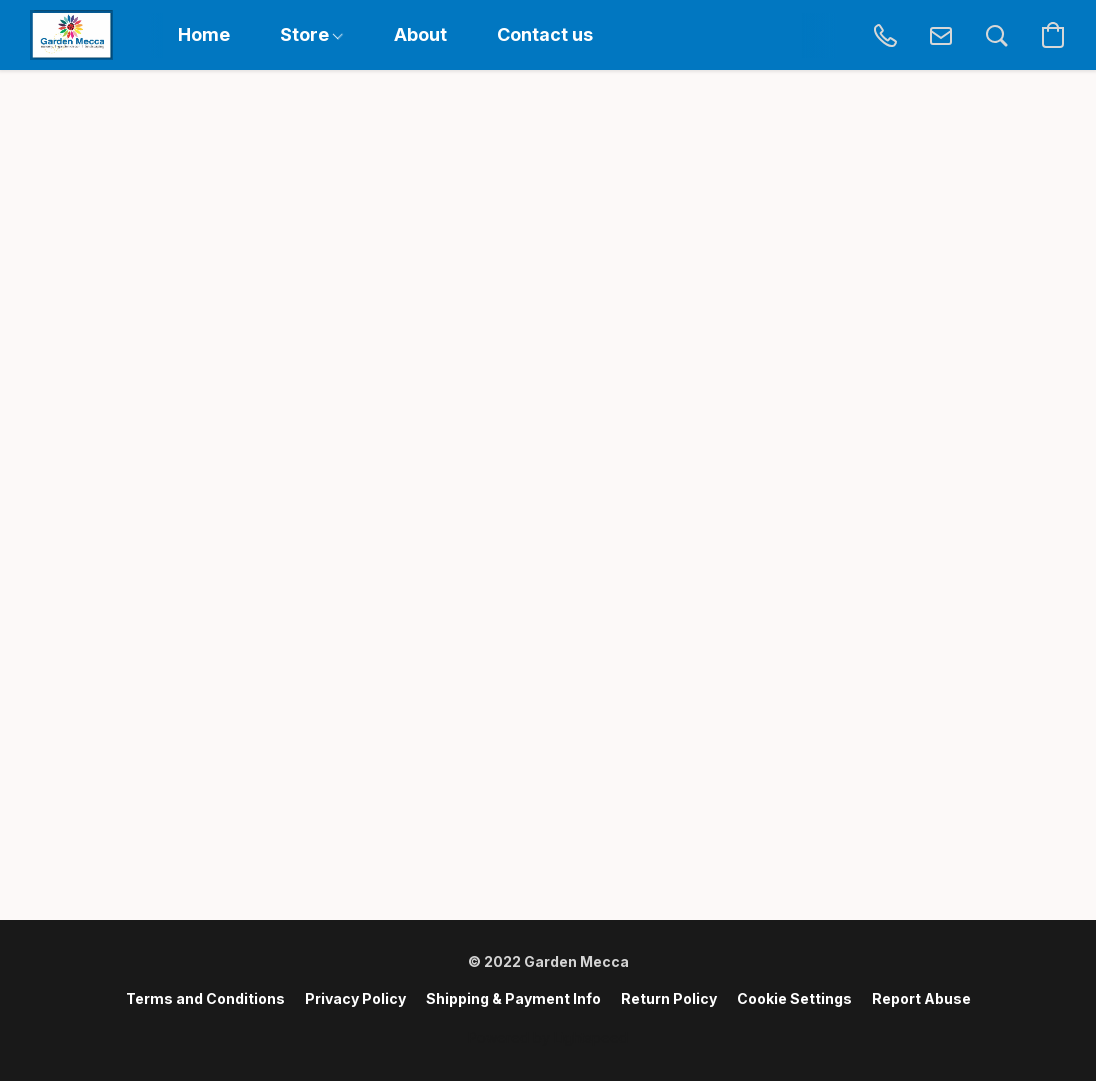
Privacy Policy (355, 998)
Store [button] (311, 34)
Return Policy (669, 998)
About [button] (420, 34)
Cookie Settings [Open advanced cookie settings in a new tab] (794, 998)
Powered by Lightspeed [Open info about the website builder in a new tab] (548, 1037)
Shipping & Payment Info (513, 998)
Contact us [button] (545, 34)
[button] (71, 35)
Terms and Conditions (205, 998)
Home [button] (204, 34)
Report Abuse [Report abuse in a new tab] (921, 998)
